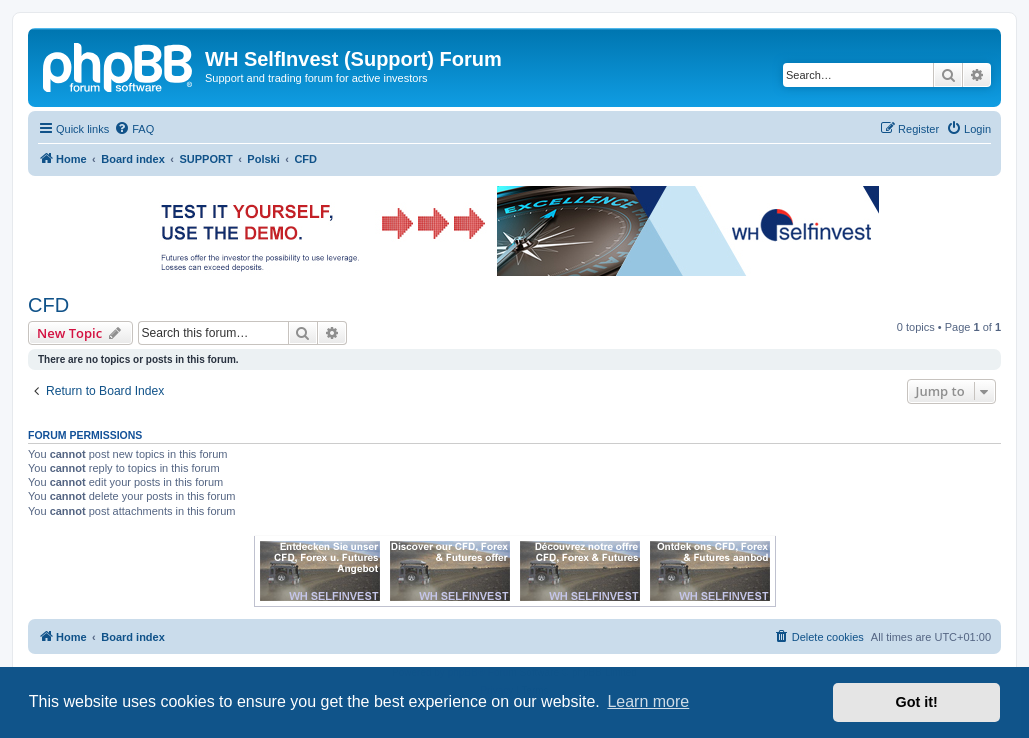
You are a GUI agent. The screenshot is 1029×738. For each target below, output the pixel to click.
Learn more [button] (648, 701)
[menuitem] (134, 129)
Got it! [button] (917, 702)
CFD (48, 305)
